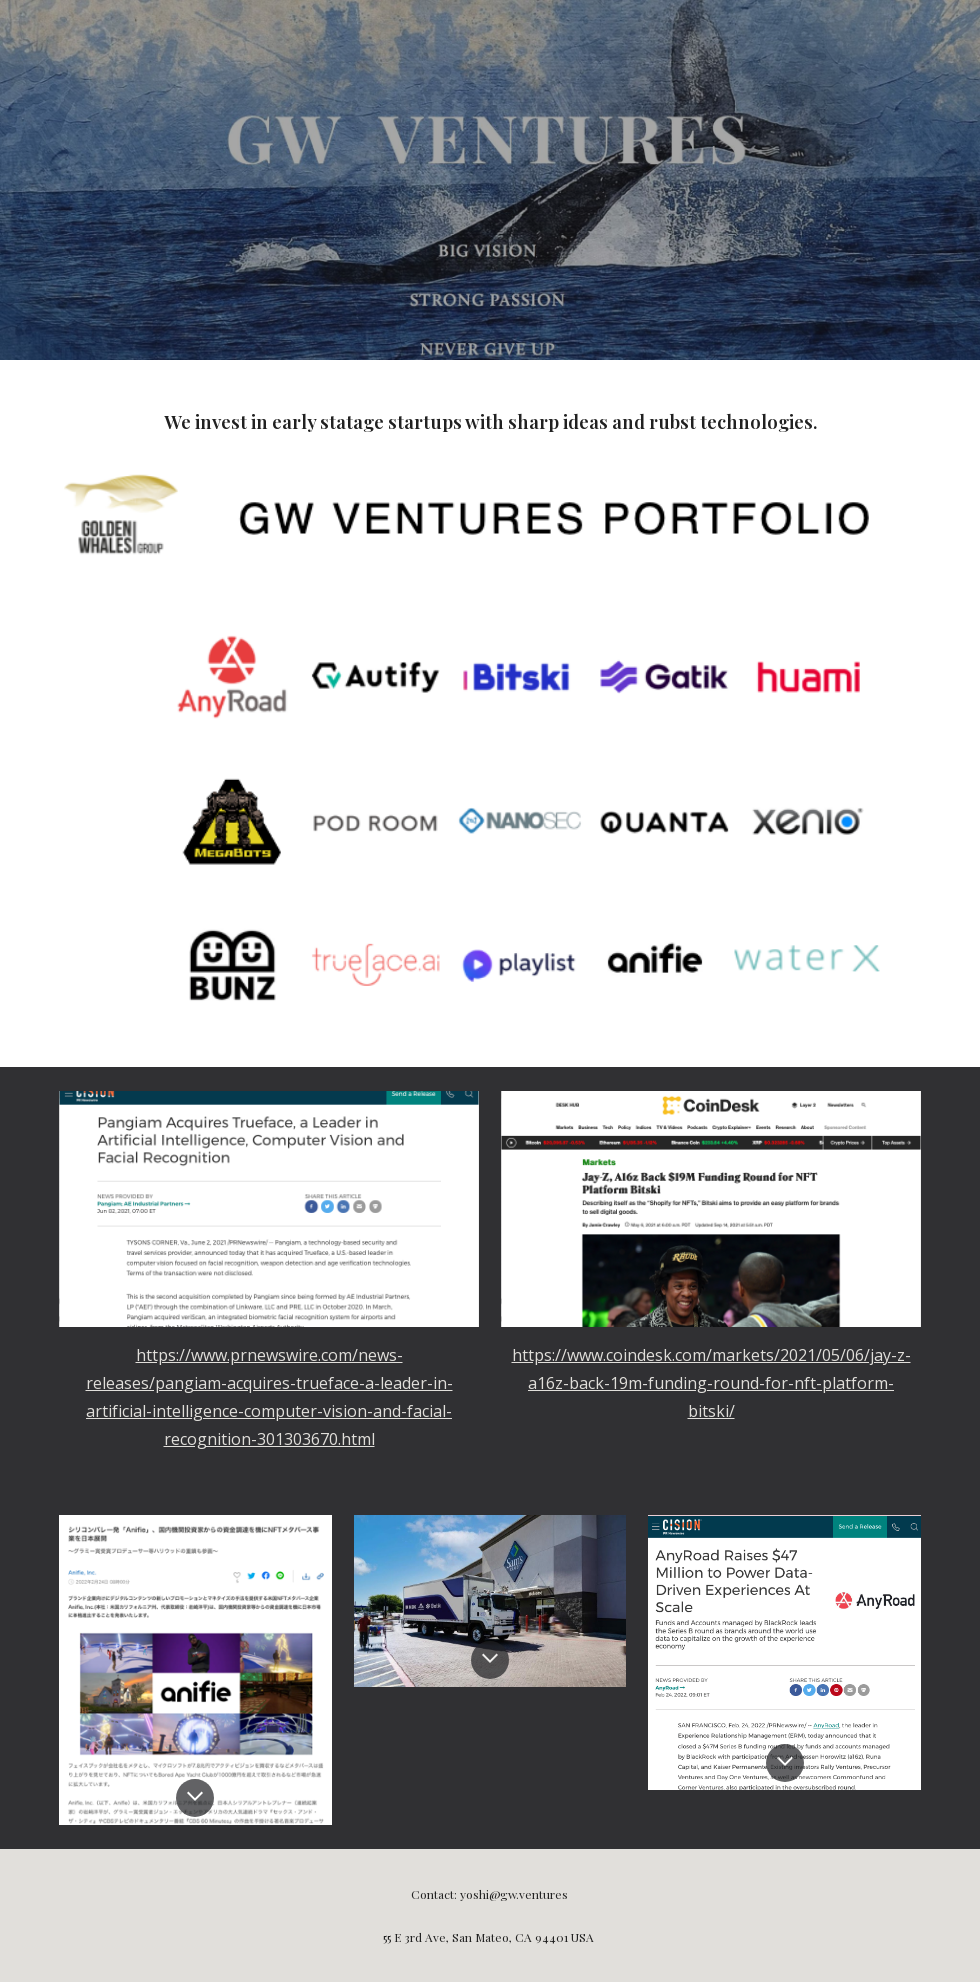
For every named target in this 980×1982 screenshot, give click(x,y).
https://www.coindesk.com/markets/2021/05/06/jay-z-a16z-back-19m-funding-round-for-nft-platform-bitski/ (711, 1383)
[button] (195, 1798)
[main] (490, 419)
